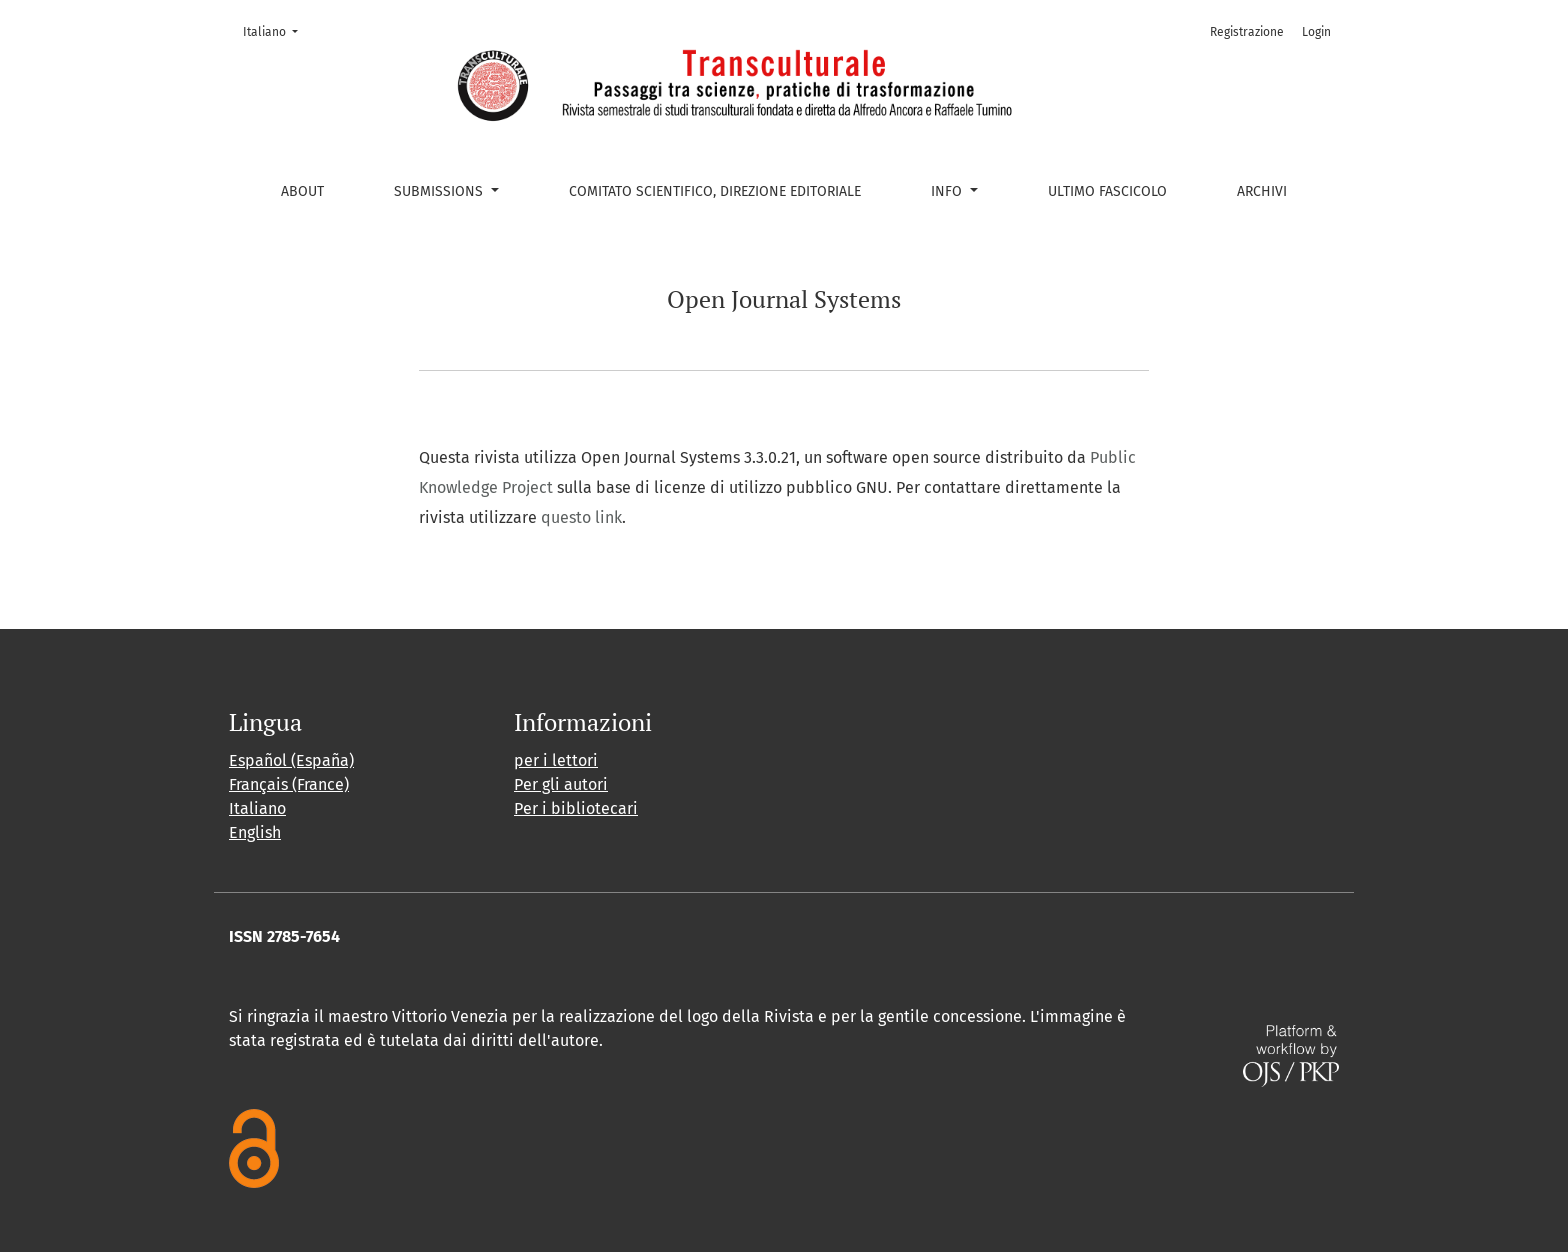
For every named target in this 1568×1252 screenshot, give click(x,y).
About (302, 191)
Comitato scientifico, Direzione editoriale (715, 191)
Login (1316, 32)
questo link (581, 517)
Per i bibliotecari (576, 808)
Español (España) (291, 760)
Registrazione (1247, 32)
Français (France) (289, 784)
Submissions (440, 191)
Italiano (276, 30)
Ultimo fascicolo (1107, 191)
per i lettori (556, 760)
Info (948, 191)
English (255, 832)
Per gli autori (561, 784)
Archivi (1262, 191)
